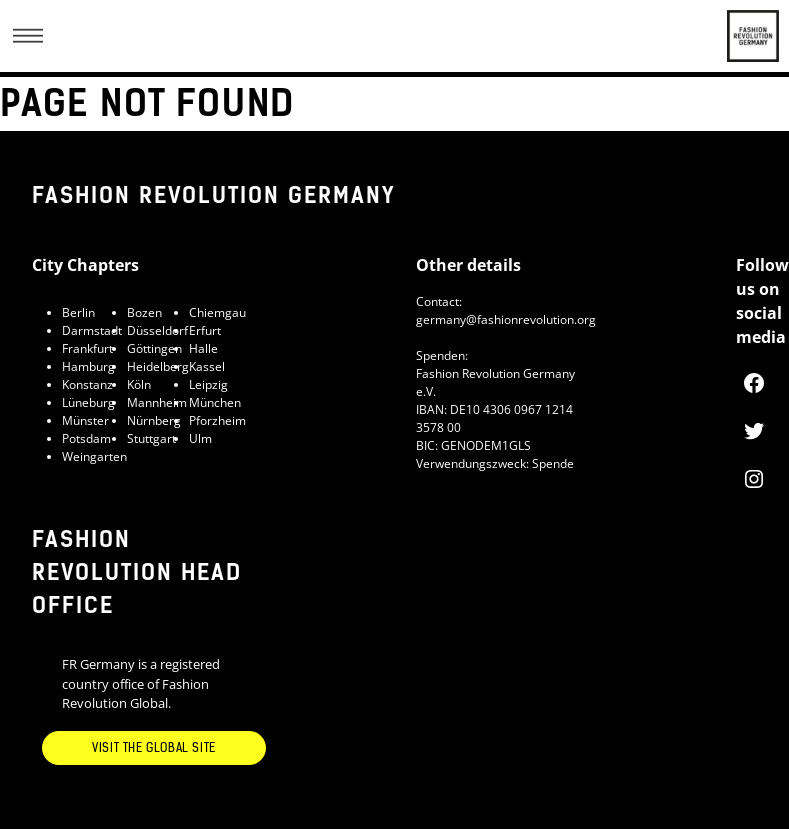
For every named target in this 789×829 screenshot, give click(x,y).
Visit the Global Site (154, 748)
